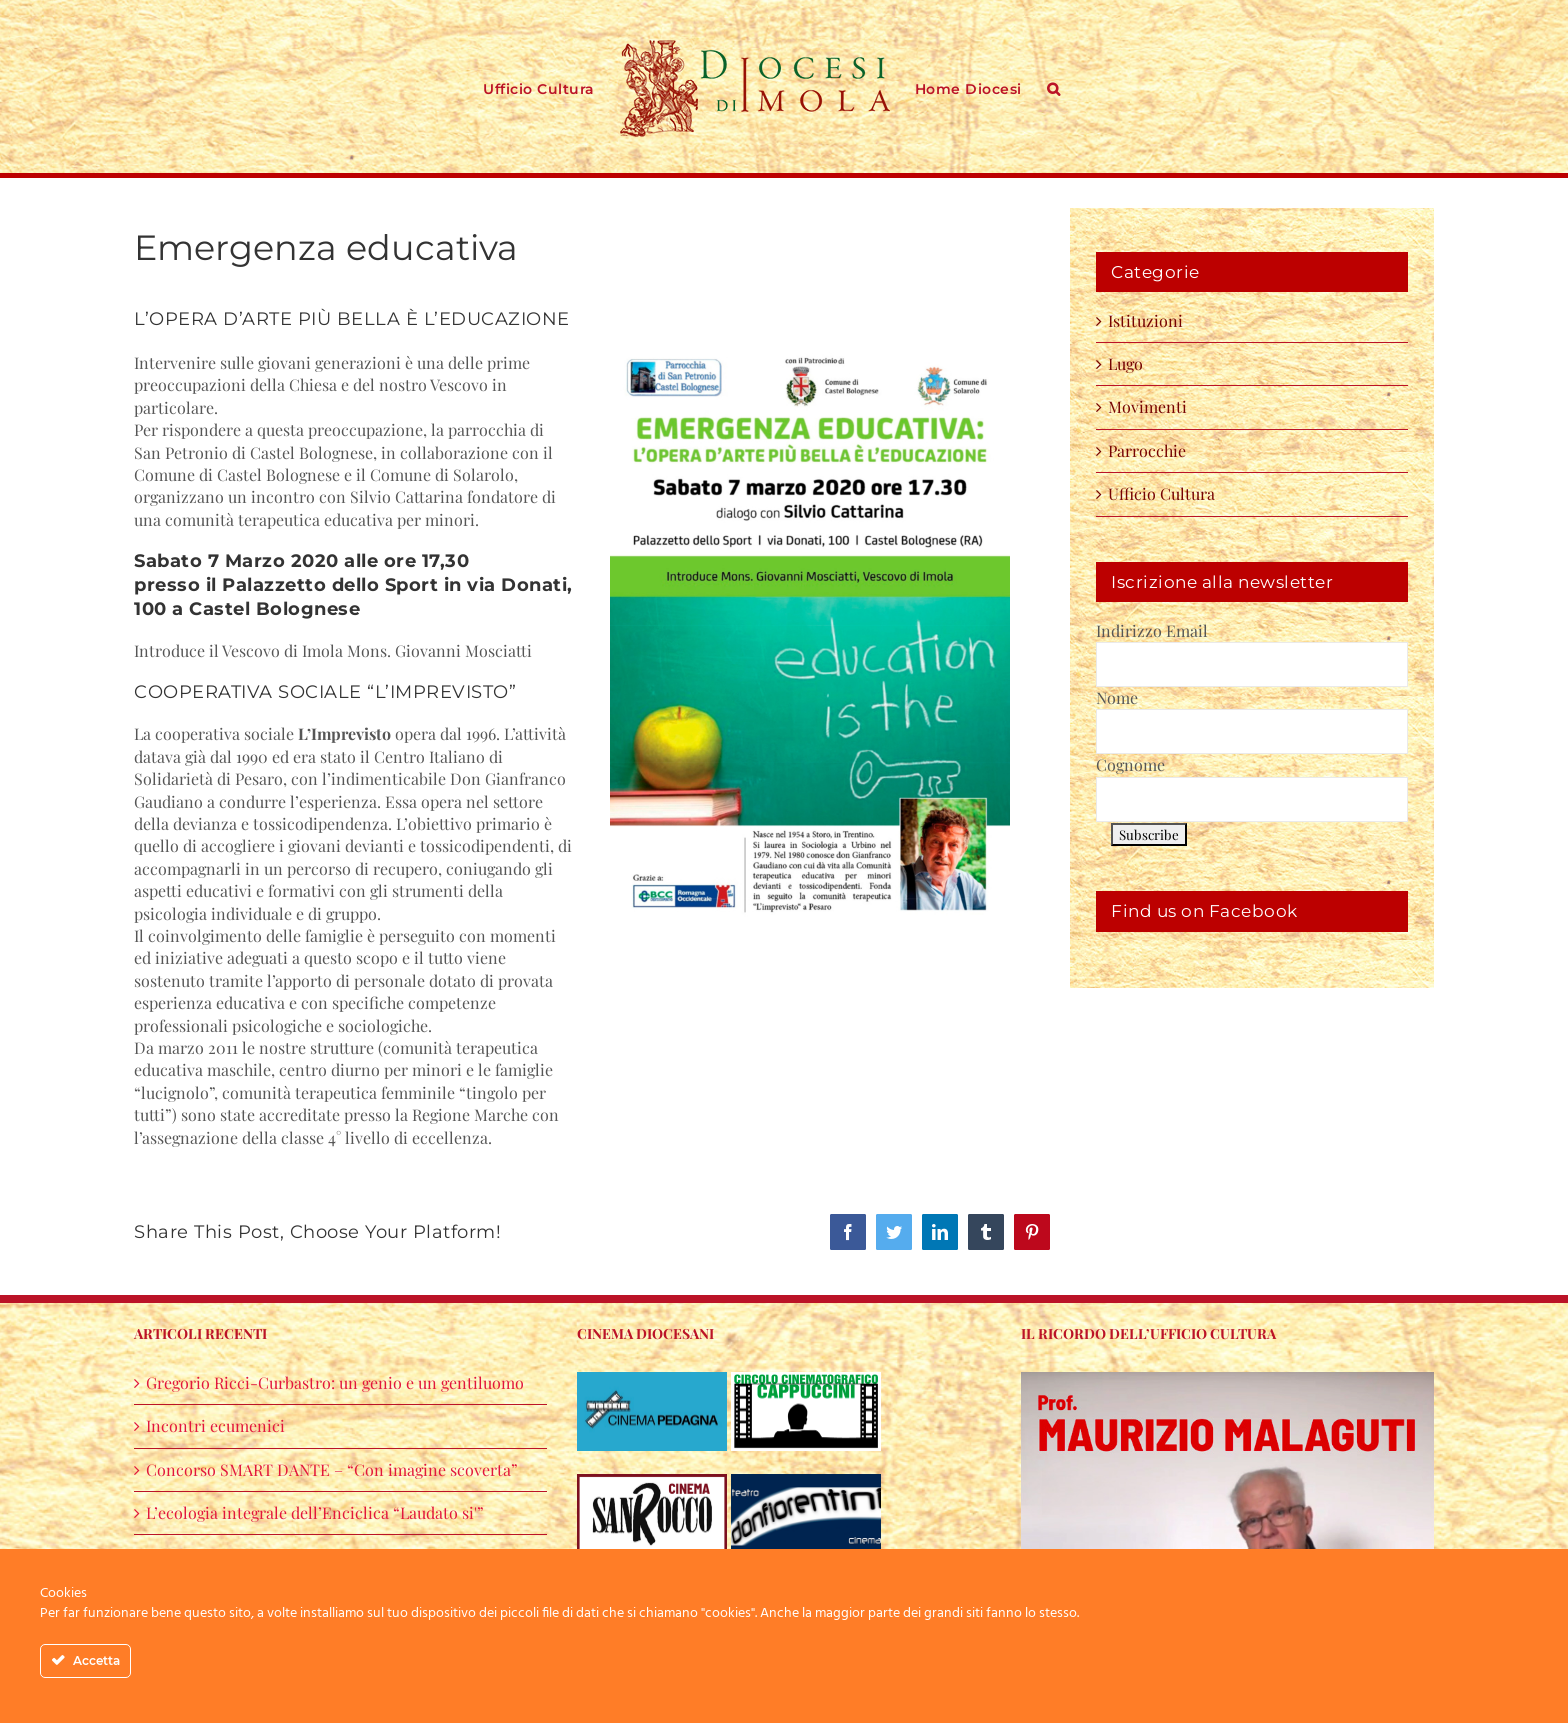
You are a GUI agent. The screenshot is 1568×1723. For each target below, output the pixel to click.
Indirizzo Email (1152, 630)
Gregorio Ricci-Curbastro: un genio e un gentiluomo (335, 1382)
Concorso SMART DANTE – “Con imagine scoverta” (332, 1469)
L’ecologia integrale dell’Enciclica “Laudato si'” (315, 1512)
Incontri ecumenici (215, 1425)
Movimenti (1147, 406)
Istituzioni (1145, 320)
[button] (1054, 87)
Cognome (1130, 764)
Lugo (1125, 363)
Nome (1117, 697)
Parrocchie (1147, 450)
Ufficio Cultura (1161, 493)
